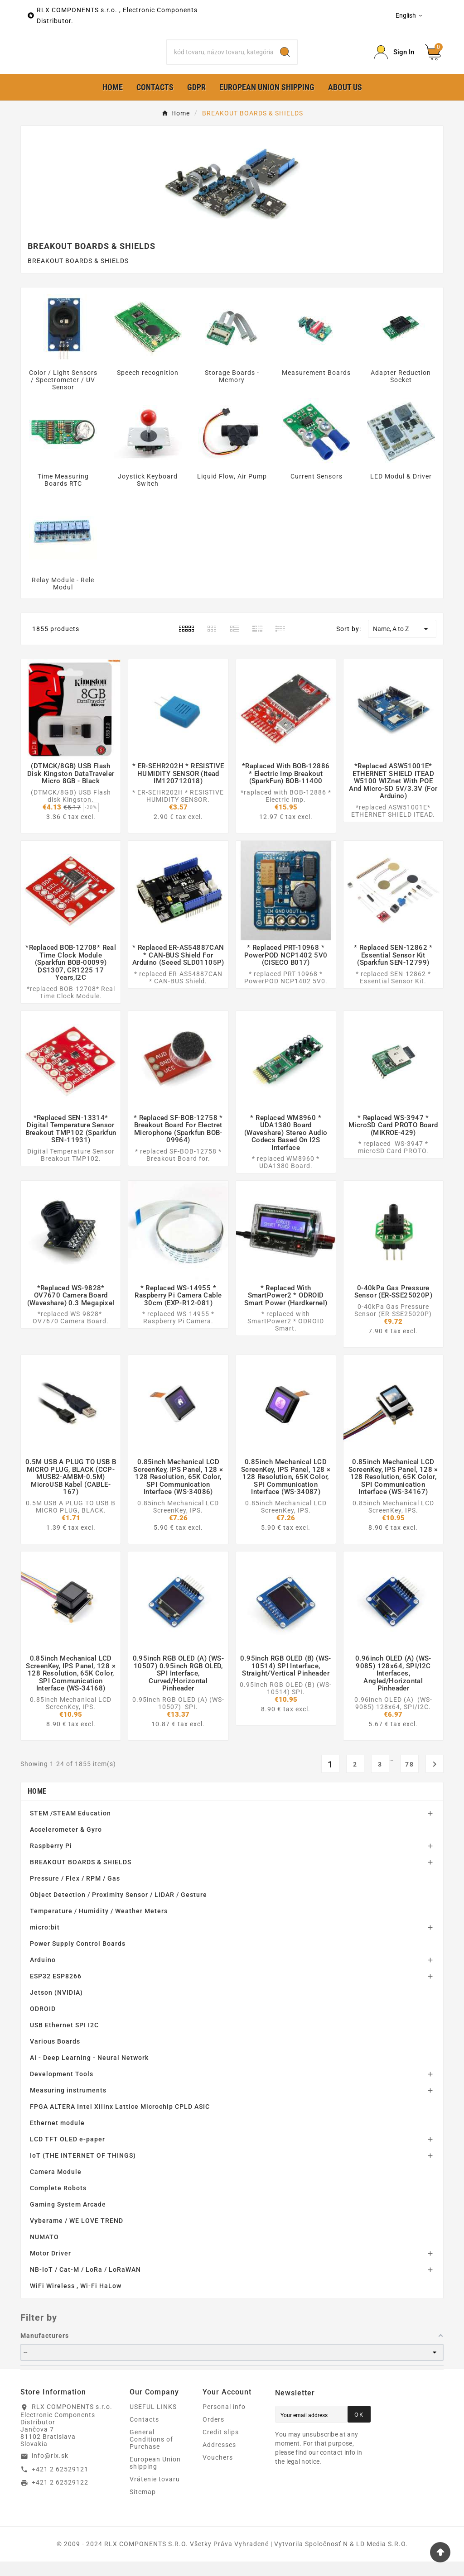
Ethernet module (57, 2137)
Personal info (224, 2421)
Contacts (144, 2433)
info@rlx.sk (50, 2470)
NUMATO (44, 2251)
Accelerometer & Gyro (66, 1844)
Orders (213, 2433)
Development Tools (61, 2088)
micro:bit (45, 1941)
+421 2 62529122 (60, 2496)
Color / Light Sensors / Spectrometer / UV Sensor (63, 394)
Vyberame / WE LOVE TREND (76, 2235)
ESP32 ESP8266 (56, 1990)
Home (37, 1805)
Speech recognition (148, 387)
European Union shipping (155, 2477)
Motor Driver (50, 2267)
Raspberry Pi (51, 1860)
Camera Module (56, 2186)
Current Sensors (316, 490)
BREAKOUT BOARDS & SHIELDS (80, 1876)
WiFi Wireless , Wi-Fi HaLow (75, 2300)
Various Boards (55, 2055)
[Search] (219, 59)
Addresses (219, 2459)
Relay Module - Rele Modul (63, 598)
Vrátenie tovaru (155, 2493)
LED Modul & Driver (401, 490)
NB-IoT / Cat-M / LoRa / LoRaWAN (85, 2284)
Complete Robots (58, 2202)
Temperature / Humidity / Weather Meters (99, 1925)
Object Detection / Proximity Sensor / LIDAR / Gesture (118, 1909)
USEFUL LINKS (153, 2421)
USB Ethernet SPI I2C (64, 2039)
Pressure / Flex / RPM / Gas (75, 1892)
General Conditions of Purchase (151, 2454)
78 (409, 1778)
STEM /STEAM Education (70, 1827)
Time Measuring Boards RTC (63, 494)
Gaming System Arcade (68, 2218)
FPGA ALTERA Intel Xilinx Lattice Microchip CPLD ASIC (120, 2121)
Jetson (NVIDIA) (56, 2007)
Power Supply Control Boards (78, 1958)
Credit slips (221, 2446)
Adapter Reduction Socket (401, 390)
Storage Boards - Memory (232, 390)
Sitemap (143, 2506)
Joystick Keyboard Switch (148, 494)
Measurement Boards (316, 387)
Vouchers (218, 2471)
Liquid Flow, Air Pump (232, 490)
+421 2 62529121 (60, 2483)
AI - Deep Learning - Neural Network (89, 2072)
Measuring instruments (68, 2104)
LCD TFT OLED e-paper (67, 2153)
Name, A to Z (402, 643)
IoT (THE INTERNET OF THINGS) (83, 2170)
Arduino (43, 1974)
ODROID (43, 2023)
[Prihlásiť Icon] (394, 60)
